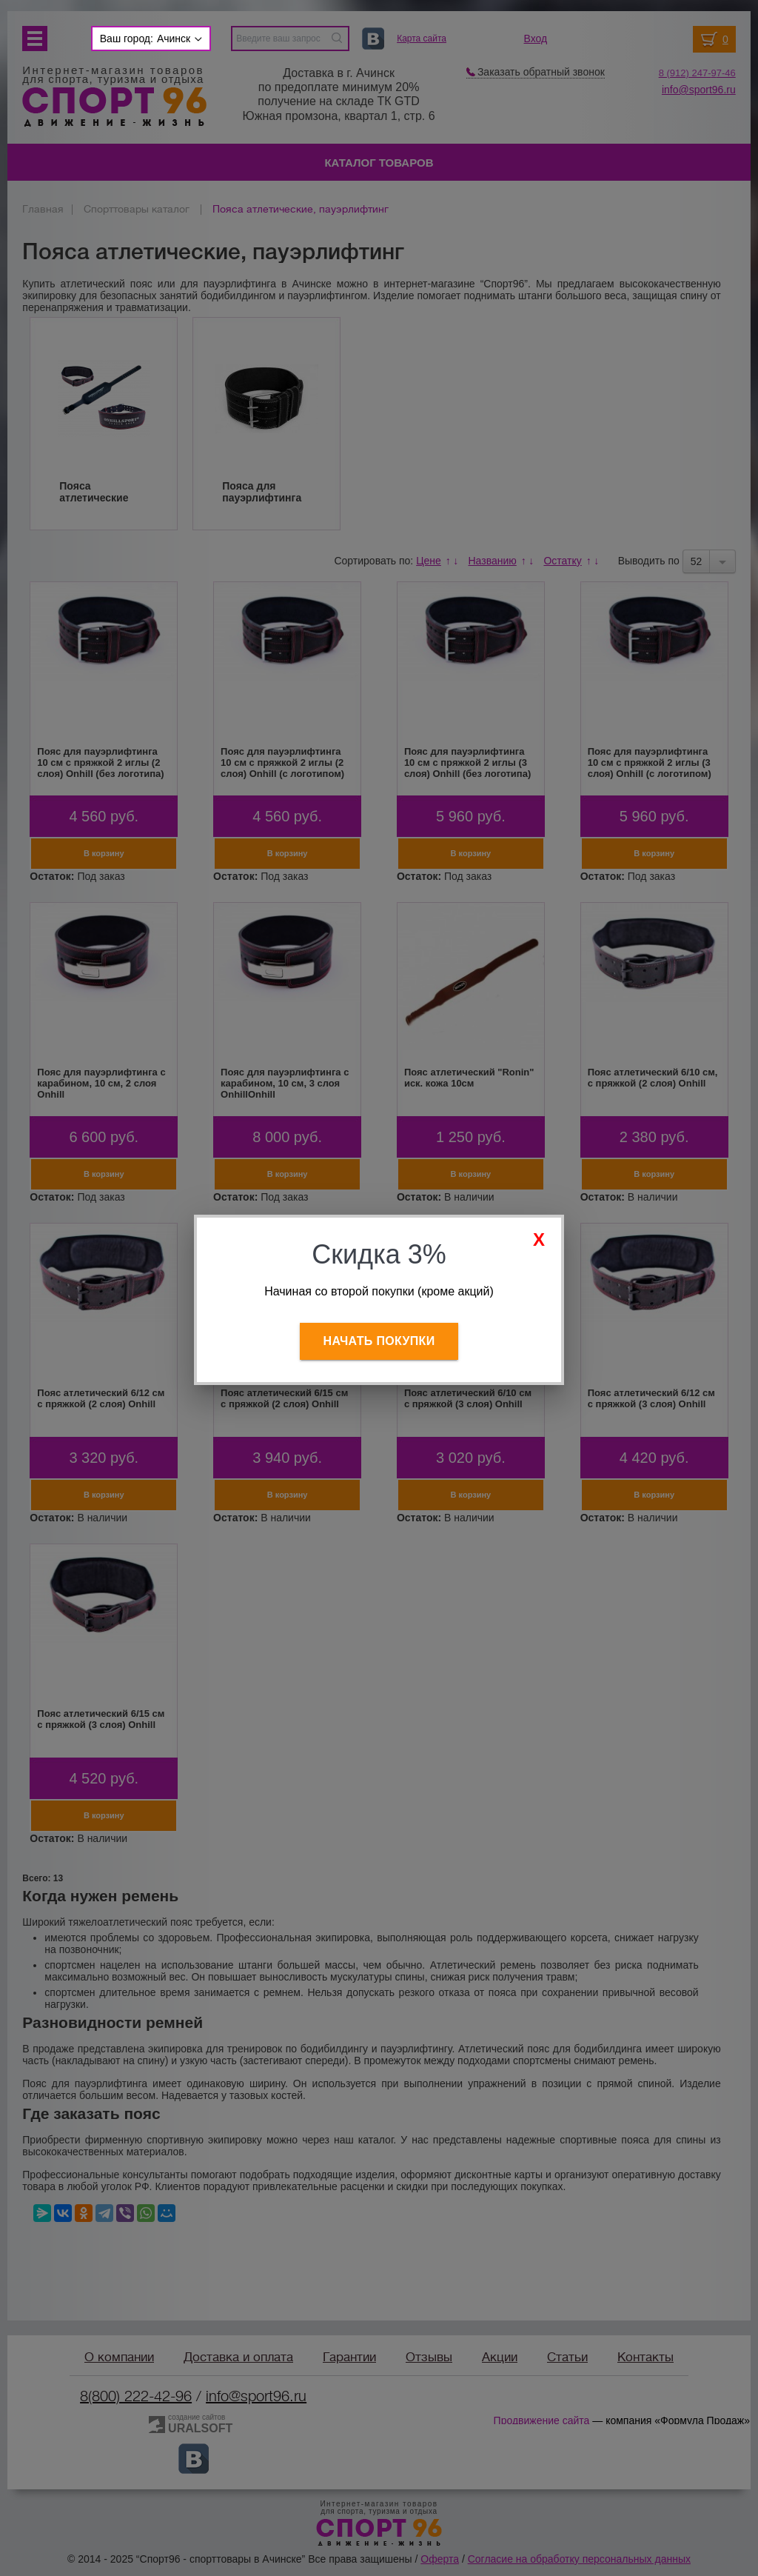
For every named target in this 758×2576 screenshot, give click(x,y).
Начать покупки (379, 1341)
